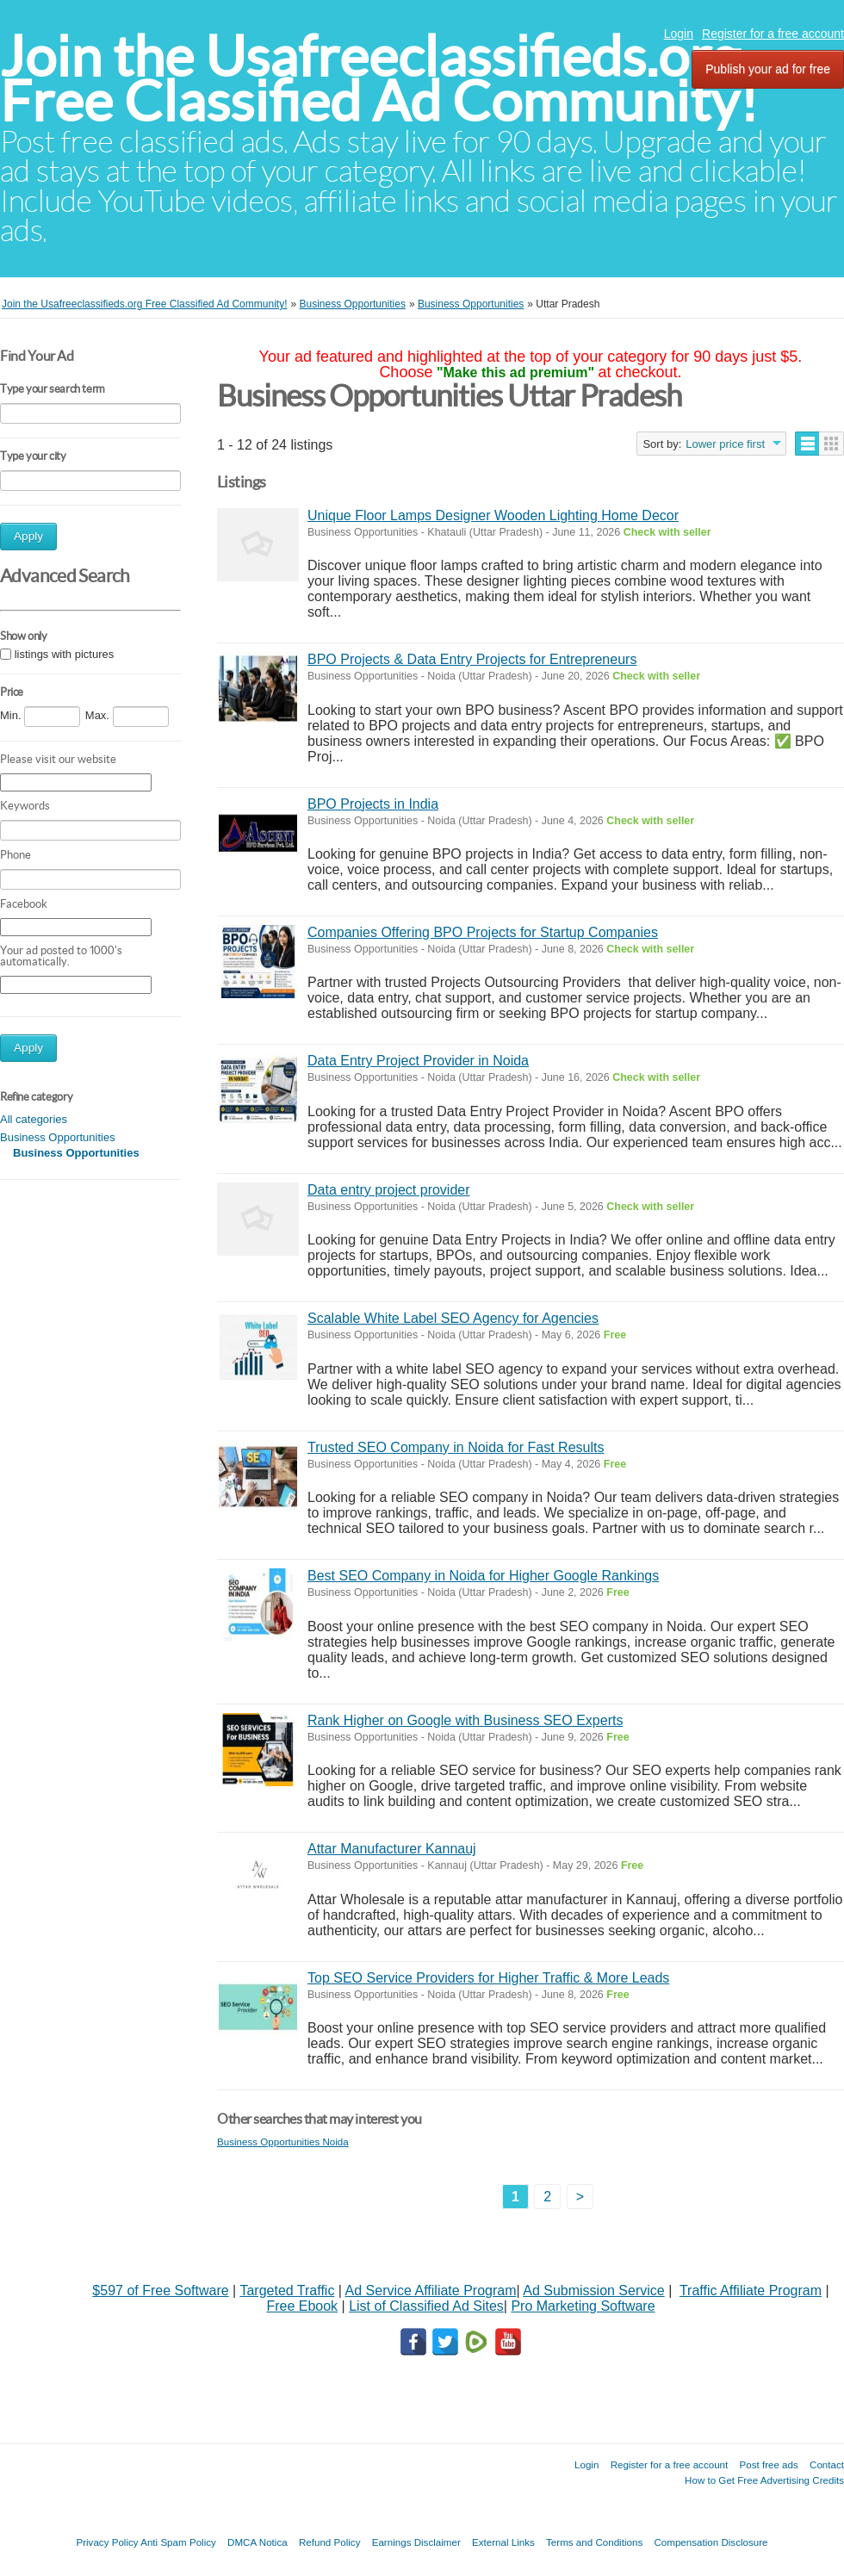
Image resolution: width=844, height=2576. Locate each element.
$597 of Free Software (160, 2290)
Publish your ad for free (767, 69)
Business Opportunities (57, 1137)
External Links (503, 2542)
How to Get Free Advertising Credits (764, 2480)
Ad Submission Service (594, 2290)
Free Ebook (302, 2306)
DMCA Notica (257, 2542)
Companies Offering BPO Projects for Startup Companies (482, 932)
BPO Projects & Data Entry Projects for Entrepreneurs (471, 659)
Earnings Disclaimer (416, 2542)
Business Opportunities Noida (283, 2141)
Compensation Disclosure (710, 2542)
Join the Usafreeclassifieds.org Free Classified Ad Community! (379, 79)
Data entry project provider (388, 1189)
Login (678, 33)
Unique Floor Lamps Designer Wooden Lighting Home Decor (493, 515)
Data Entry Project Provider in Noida (418, 1060)
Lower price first (725, 444)
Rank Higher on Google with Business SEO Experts (465, 1720)
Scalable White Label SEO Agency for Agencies (453, 1318)
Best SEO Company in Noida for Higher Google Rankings (483, 1575)
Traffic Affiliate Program (751, 2290)
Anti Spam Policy (178, 2542)
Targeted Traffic (286, 2290)
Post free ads (768, 2464)
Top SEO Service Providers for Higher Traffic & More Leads (488, 1978)
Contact (827, 2464)
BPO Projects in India (372, 804)
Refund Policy (330, 2542)
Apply (28, 536)
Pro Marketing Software (583, 2306)
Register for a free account (773, 33)
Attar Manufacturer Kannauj (391, 1848)
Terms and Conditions (594, 2542)
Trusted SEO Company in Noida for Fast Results (455, 1447)
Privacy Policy (107, 2542)
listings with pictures (65, 654)
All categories (33, 1119)
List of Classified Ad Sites (426, 2306)
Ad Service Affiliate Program (431, 2290)
